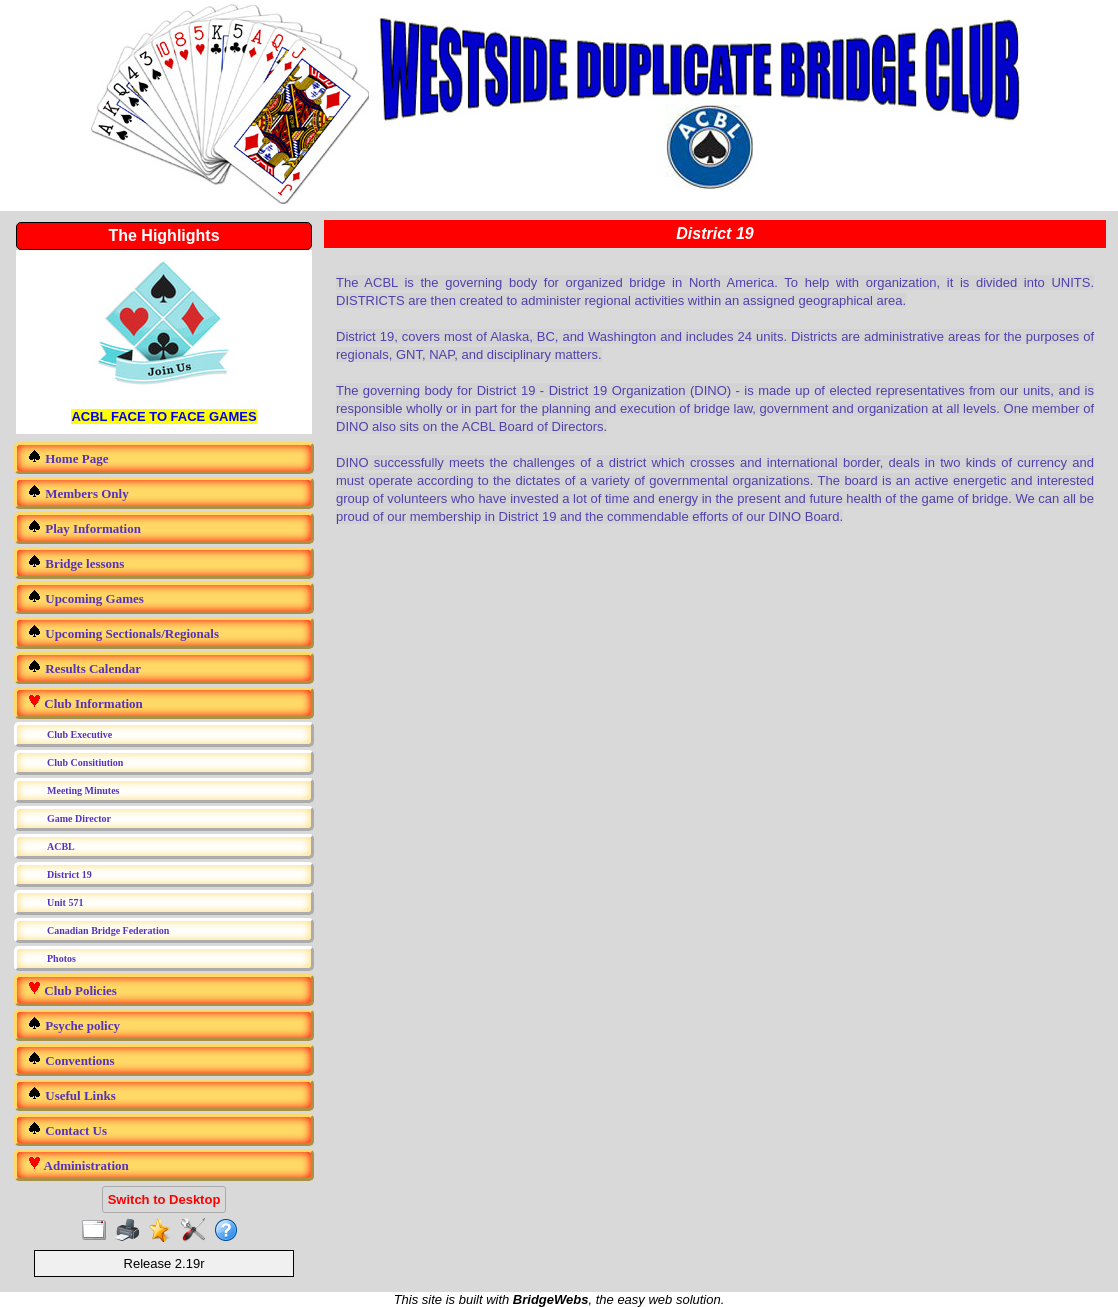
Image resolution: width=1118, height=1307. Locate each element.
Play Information (84, 527)
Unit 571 (65, 902)
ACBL (61, 846)
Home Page (67, 457)
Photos (61, 958)
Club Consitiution (85, 762)
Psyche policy (73, 1024)
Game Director (79, 818)
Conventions (71, 1059)
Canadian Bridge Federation (108, 930)
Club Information (85, 702)
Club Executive (79, 734)
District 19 (69, 874)
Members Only (78, 492)
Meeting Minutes (83, 790)
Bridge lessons (75, 562)
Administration (78, 1164)
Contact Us (67, 1129)
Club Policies (72, 989)
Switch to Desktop (164, 1199)
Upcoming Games (85, 597)
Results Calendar (84, 667)
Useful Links (71, 1094)
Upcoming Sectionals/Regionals (123, 632)
